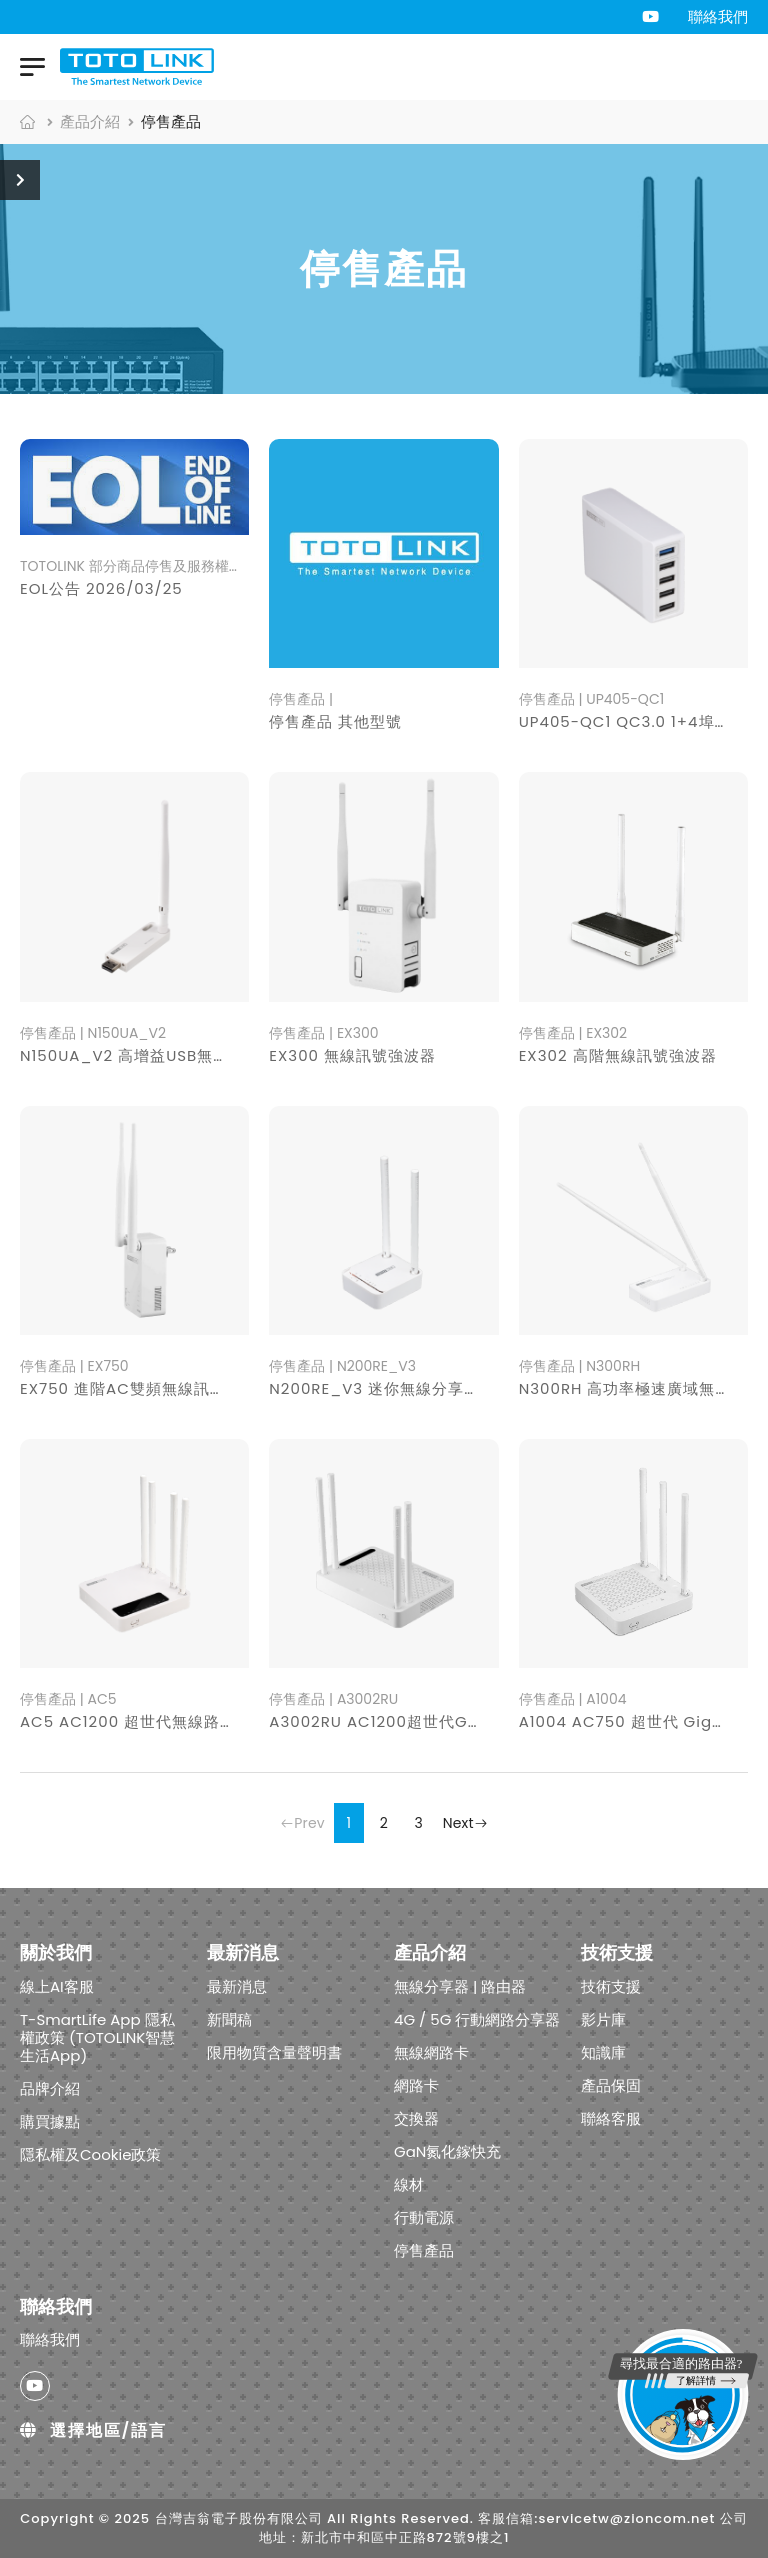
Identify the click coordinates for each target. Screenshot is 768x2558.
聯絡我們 (718, 16)
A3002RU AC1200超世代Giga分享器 (405, 1721)
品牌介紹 (50, 2088)
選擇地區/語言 (93, 2431)
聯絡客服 (611, 2118)
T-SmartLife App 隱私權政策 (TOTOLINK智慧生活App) (97, 2037)
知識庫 (603, 2052)
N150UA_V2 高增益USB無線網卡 (140, 1055)
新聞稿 (229, 2019)
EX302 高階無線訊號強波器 (618, 1055)
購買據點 (50, 2121)
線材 (409, 2184)
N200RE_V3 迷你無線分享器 (374, 1388)
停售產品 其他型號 (335, 721)
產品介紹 (90, 121)
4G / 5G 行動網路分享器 (477, 2019)
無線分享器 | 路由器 (460, 1986)
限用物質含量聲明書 (274, 2052)
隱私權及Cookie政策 (91, 2154)
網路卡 (416, 2085)
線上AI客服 (57, 1986)
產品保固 (611, 2085)
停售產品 (424, 2250)
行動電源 (424, 2217)
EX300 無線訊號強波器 (352, 1055)
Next (465, 1823)
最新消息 (237, 1986)
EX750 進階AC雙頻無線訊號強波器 (147, 1388)
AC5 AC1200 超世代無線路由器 (136, 1721)
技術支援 (611, 1986)
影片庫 (603, 2019)
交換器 (416, 2118)
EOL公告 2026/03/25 (101, 588)
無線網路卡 (431, 2052)
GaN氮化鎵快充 (447, 2151)
